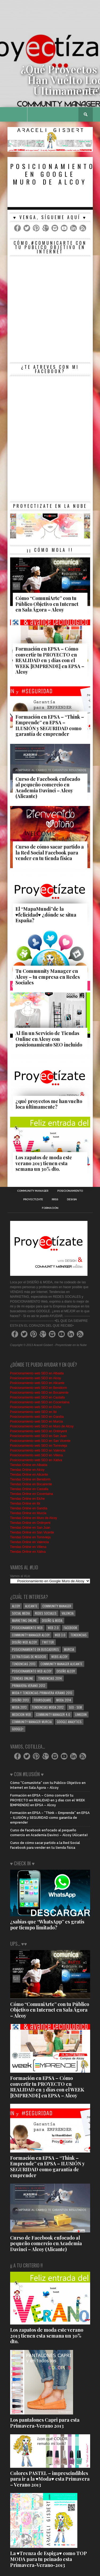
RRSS (55, 1199)
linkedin (81, 1714)
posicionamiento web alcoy (31, 1671)
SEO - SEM (75, 1707)
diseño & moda (52, 1620)
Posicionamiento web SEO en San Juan (38, 1436)
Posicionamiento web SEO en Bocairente (39, 1392)
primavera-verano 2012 (28, 1685)
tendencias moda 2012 (48, 1707)
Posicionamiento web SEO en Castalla (37, 1397)
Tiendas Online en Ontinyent (30, 1523)
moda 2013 (19, 1707)
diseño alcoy (66, 1671)
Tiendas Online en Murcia (28, 1513)
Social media (21, 1613)
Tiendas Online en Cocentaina (31, 1494)
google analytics (69, 1721)
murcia (69, 1649)
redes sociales (46, 1613)
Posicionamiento (70, 1191)
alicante (31, 1606)
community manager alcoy (31, 1635)
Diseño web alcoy (24, 1642)
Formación (50, 1208)
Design (72, 1199)
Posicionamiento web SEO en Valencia (37, 1450)
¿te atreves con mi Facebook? (50, 369)
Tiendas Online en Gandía (28, 1508)
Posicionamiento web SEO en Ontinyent (38, 1431)
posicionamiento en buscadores (35, 1649)
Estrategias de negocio (29, 1656)
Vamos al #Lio (20, 1576)
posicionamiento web (27, 1627)
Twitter (48, 1642)
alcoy (16, 1606)
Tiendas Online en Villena (28, 1547)
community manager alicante (61, 1664)
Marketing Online (24, 1620)
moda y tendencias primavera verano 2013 (42, 1692)
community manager (56, 1606)
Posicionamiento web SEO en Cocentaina (40, 1402)
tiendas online (22, 1678)
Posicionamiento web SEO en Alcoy (35, 1378)
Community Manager (32, 1191)
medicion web (21, 1714)
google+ (17, 1729)
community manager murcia (32, 1721)
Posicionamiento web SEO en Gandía (37, 1417)
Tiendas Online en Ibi (25, 1503)
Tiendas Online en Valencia (29, 1542)
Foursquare (42, 1700)
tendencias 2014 (50, 1678)
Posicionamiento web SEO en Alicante (37, 1383)
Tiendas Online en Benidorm (30, 1479)
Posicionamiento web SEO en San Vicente (40, 1441)
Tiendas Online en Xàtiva (28, 1552)
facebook (70, 1627)
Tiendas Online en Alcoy (27, 1470)
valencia (68, 1613)
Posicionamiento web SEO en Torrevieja (38, 1446)
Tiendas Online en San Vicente (32, 1532)
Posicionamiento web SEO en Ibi (33, 1412)
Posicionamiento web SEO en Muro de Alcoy (42, 1426)
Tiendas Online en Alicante (29, 1474)
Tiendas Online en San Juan (30, 1527)
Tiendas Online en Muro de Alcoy (33, 1518)
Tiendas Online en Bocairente (31, 1484)
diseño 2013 (20, 1700)
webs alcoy (59, 1656)
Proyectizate (33, 1199)
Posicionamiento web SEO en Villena (36, 1455)
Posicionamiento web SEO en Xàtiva (36, 1460)
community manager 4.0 (53, 1714)
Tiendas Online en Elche (27, 1499)
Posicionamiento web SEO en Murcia (36, 1421)
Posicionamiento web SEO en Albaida (37, 1373)
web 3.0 (60, 1635)
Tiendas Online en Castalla (29, 1489)
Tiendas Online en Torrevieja (30, 1537)
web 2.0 (53, 1627)
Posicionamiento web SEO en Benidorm (38, 1388)
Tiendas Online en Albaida (28, 1465)
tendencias (78, 1635)
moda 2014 (63, 1700)
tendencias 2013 (23, 1664)
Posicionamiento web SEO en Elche (35, 1407)
